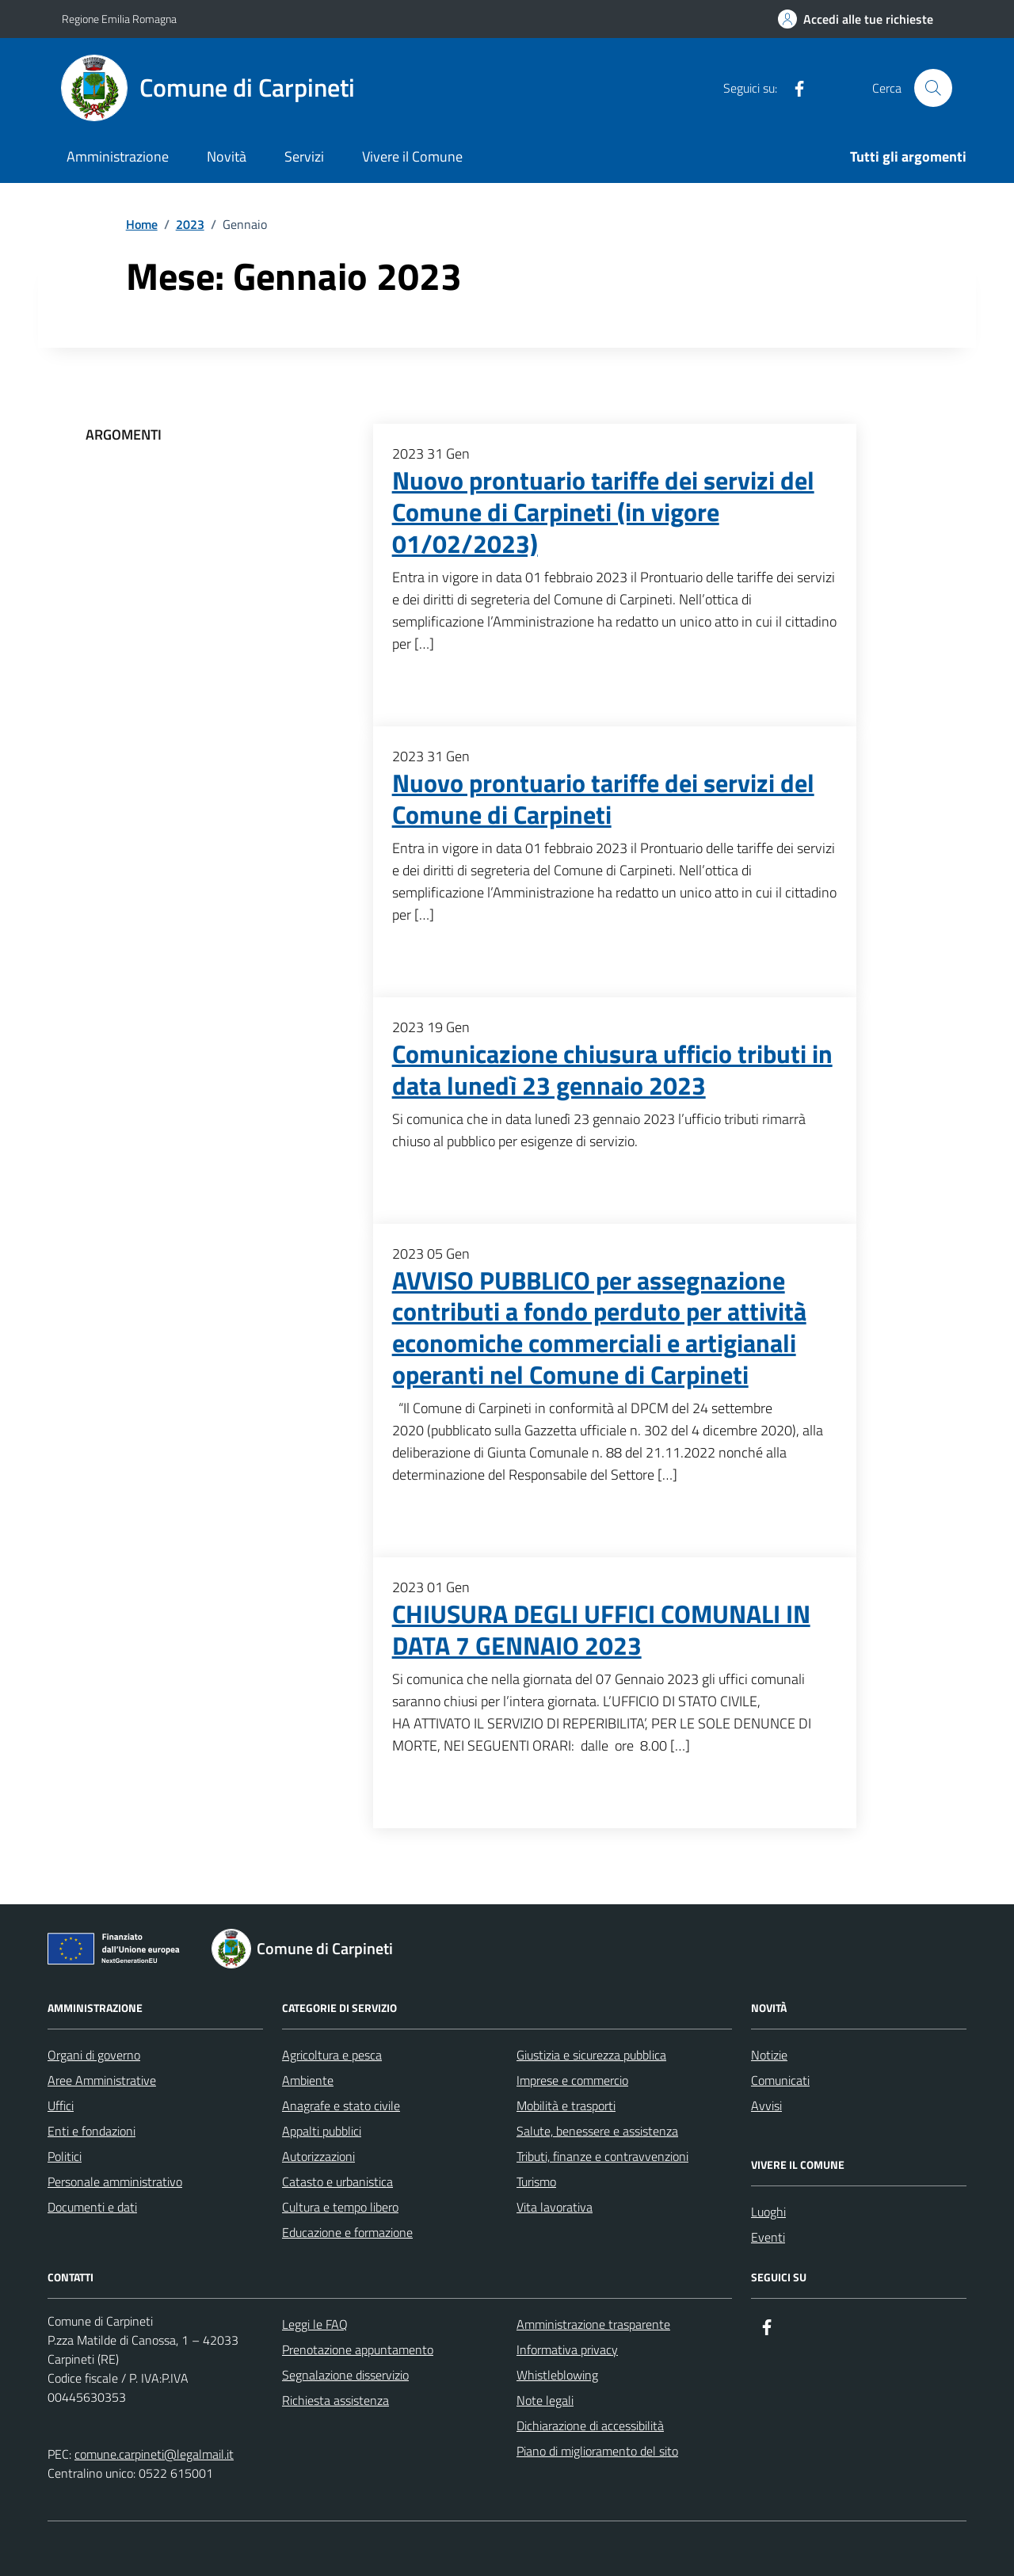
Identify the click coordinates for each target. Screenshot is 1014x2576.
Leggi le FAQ (315, 2324)
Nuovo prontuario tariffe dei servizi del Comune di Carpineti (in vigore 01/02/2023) (603, 512)
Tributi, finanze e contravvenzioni (602, 2156)
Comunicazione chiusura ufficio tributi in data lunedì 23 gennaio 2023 (612, 1070)
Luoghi (768, 2211)
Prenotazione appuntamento (357, 2349)
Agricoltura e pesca (332, 2054)
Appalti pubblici (321, 2130)
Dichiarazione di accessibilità (590, 2425)
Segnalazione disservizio (345, 2374)
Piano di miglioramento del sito (597, 2450)
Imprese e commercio (572, 2080)
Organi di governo (94, 2054)
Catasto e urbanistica (337, 2181)
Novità (226, 156)
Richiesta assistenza (335, 2400)
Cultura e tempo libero (340, 2206)
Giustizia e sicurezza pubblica (591, 2054)
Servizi (304, 156)
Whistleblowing (557, 2374)
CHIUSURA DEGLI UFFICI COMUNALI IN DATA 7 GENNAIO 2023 (601, 1630)
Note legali (545, 2400)
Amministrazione (118, 156)
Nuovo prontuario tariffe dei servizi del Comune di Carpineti (603, 799)
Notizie (769, 2054)
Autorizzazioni (318, 2156)
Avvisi (766, 2105)
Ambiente (308, 2080)
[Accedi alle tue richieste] (855, 19)
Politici (65, 2156)
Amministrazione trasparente (593, 2324)
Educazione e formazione (347, 2232)
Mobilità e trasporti (566, 2105)
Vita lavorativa (555, 2206)
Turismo (536, 2181)
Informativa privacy (567, 2349)
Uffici (61, 2105)
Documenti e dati (92, 2206)
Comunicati (780, 2080)
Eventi (768, 2236)
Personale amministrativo (115, 2181)
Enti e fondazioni (91, 2130)
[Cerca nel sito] (933, 88)
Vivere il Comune (412, 156)
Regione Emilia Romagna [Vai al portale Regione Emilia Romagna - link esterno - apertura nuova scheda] (119, 18)
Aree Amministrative (102, 2080)
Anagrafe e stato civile (341, 2105)
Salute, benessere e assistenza (597, 2130)
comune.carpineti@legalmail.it (154, 2454)
